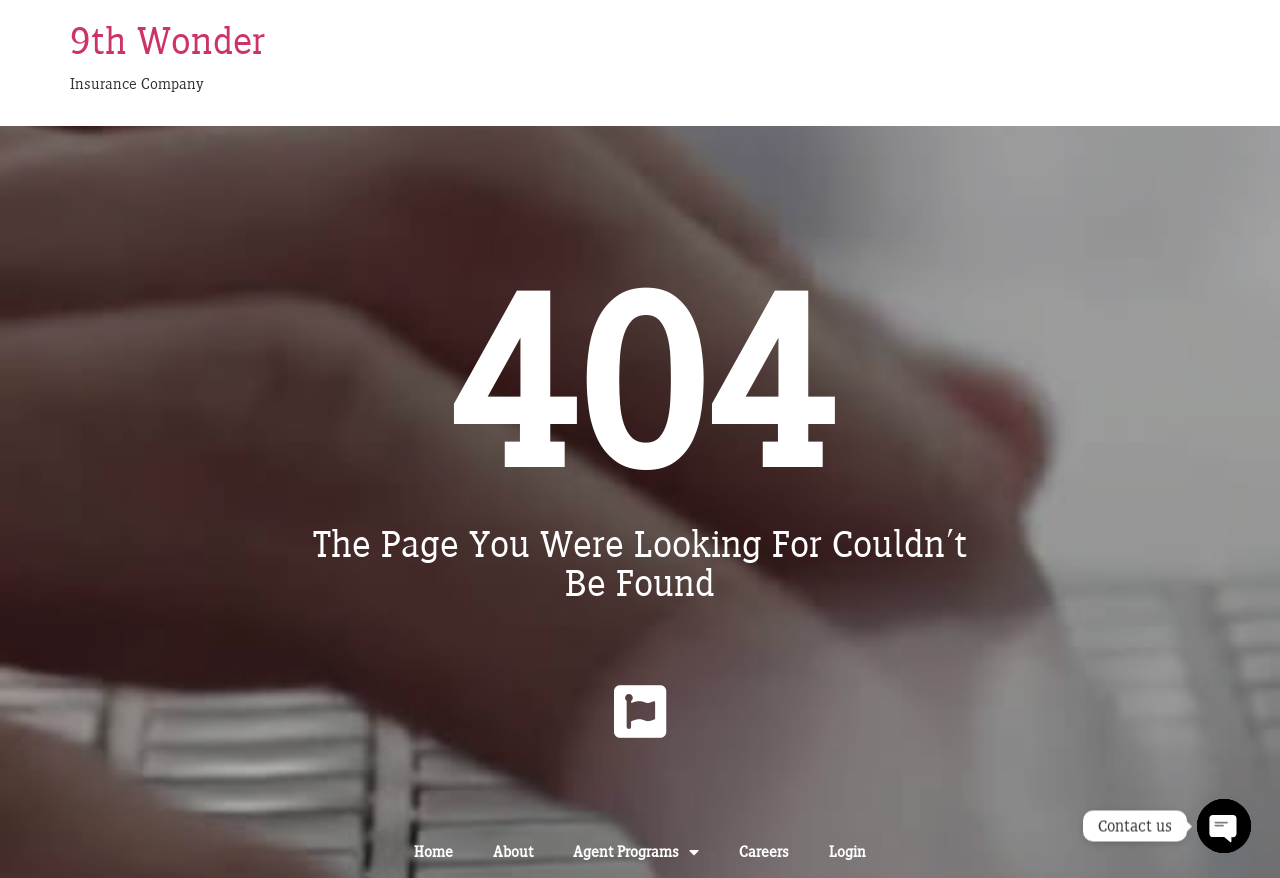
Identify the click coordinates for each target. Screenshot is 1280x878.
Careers (764, 851)
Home (433, 851)
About (513, 851)
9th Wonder (167, 40)
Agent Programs (636, 852)
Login (847, 851)
